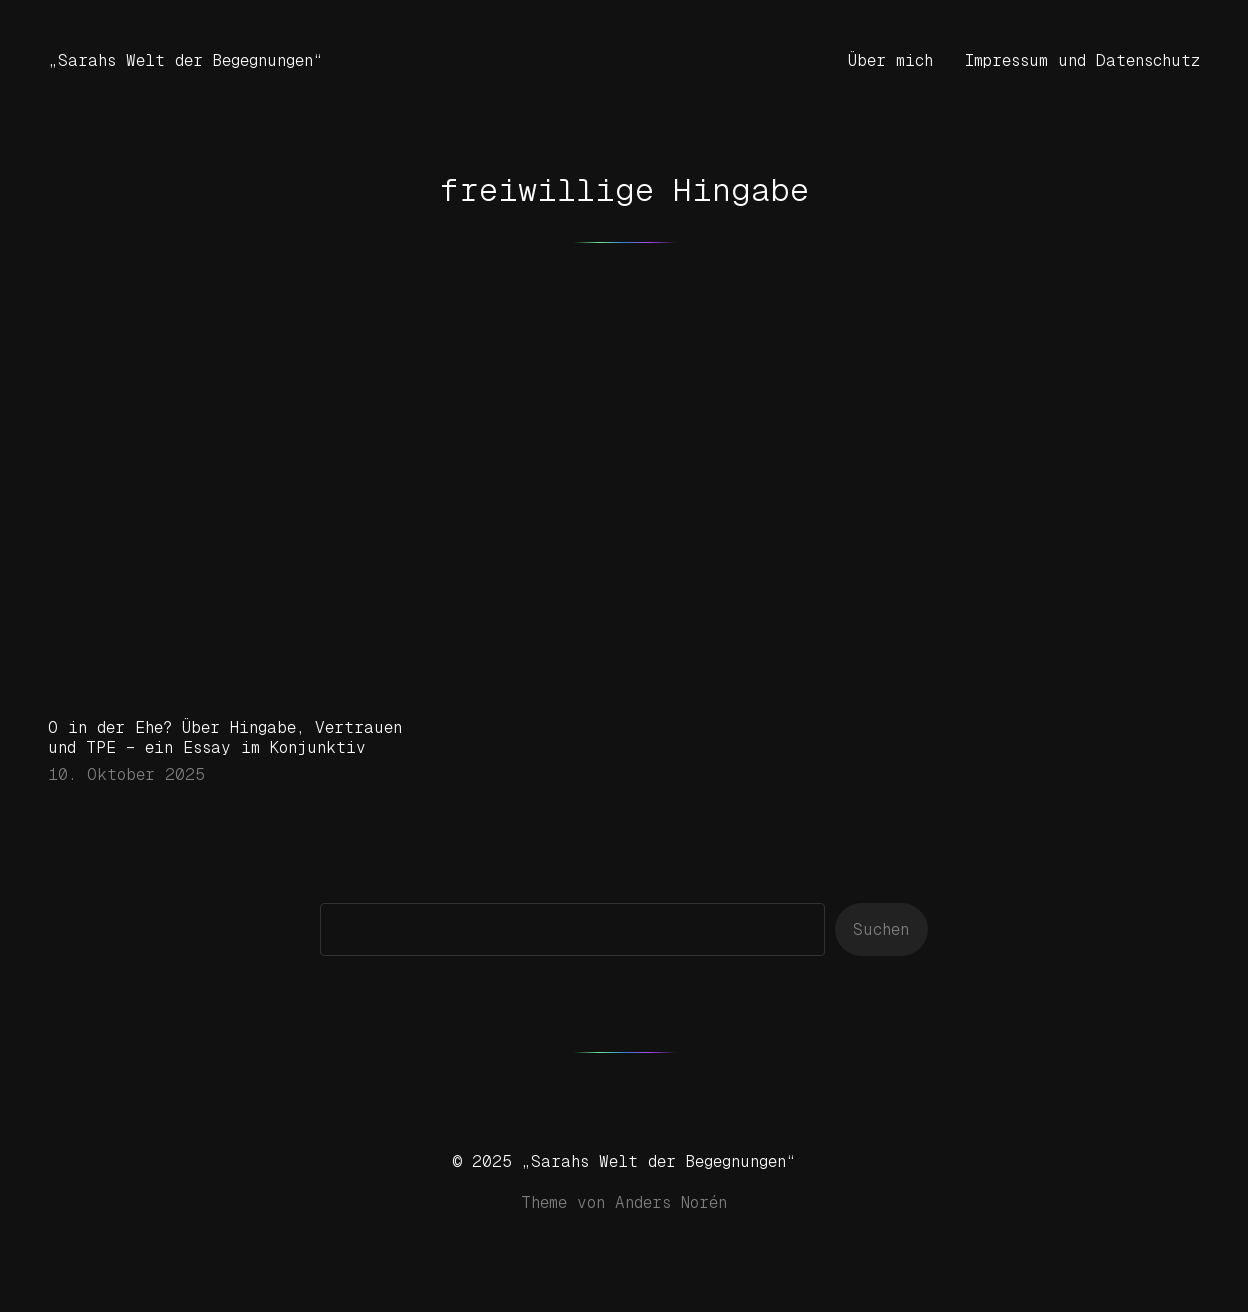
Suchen (881, 929)
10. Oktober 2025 (126, 774)
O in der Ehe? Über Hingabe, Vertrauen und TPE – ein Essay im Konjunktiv (225, 737)
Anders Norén (671, 1202)
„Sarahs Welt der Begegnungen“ (185, 60)
